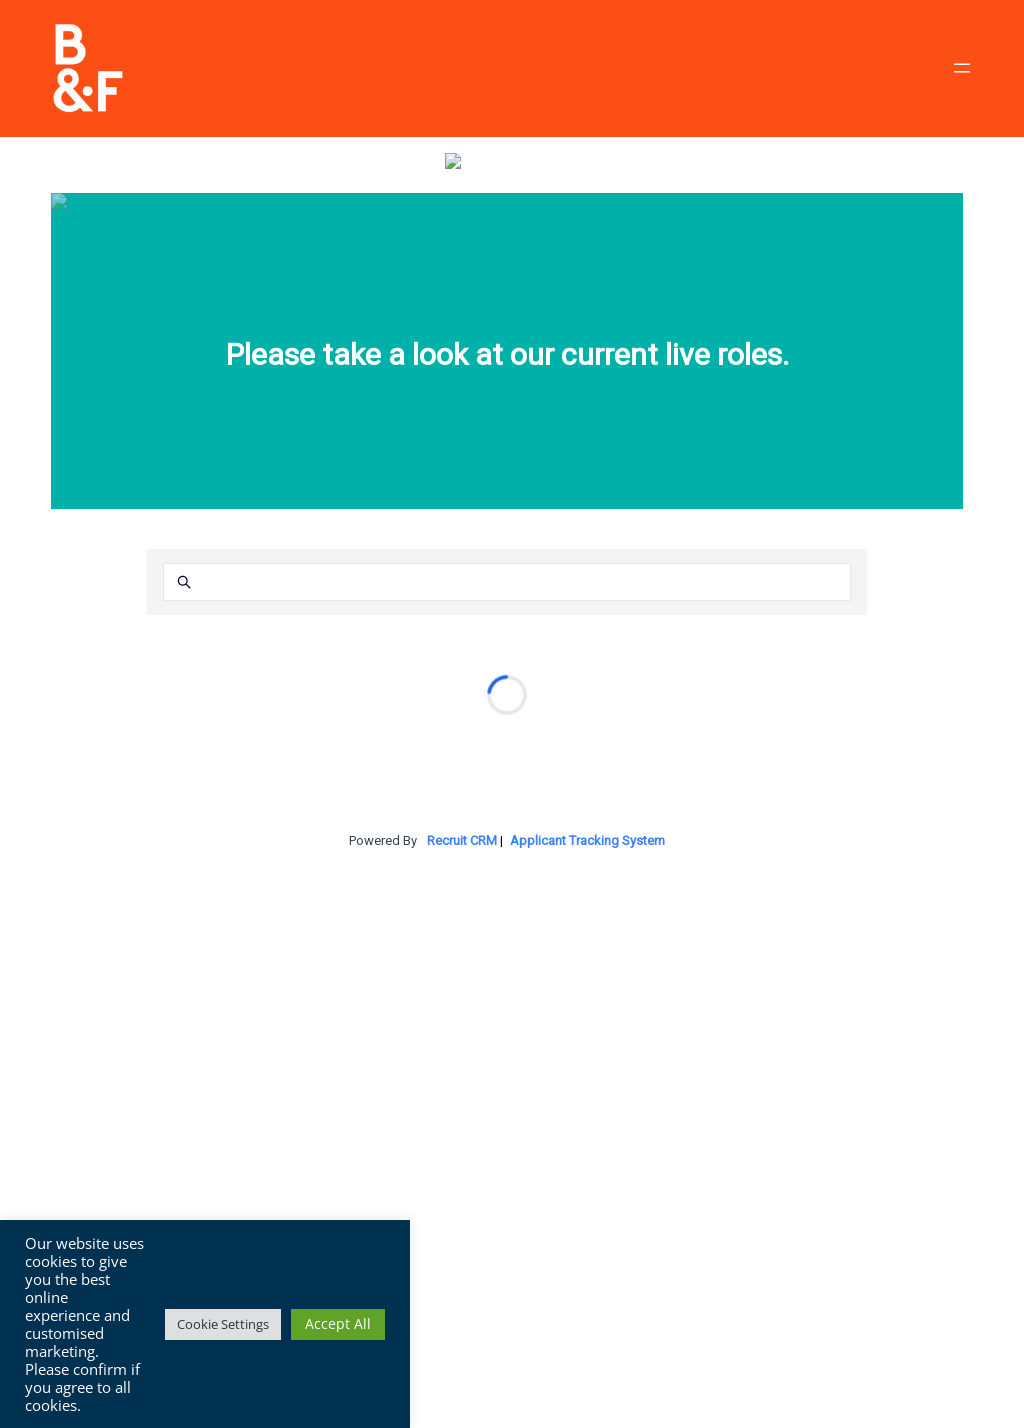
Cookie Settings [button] (223, 1324)
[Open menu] (962, 68)
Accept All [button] (338, 1323)
